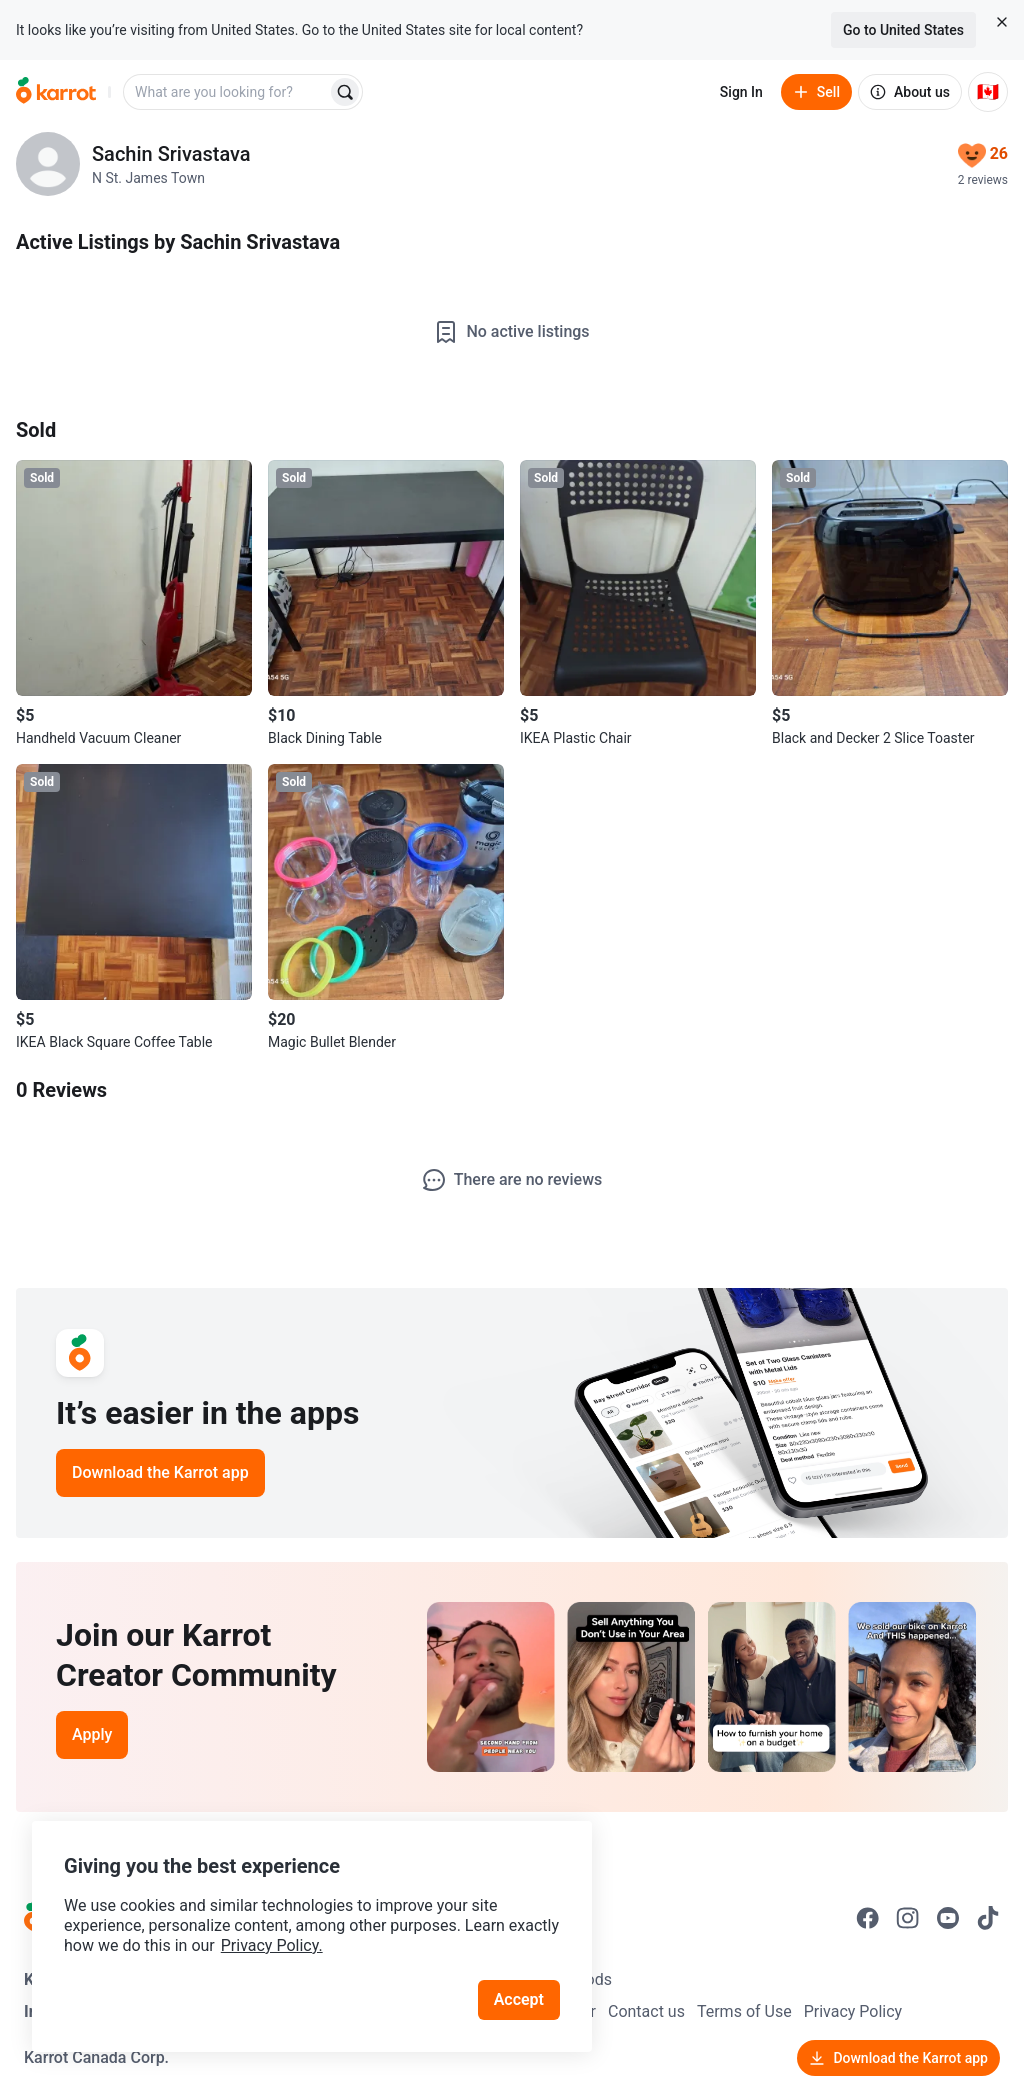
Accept (519, 1999)
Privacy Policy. (272, 1945)
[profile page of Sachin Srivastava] (48, 164)
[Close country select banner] (1002, 22)
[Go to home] (56, 92)
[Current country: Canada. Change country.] (988, 92)
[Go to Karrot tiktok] (988, 1918)
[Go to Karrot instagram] (908, 1918)
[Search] (345, 92)
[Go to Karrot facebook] (868, 1918)
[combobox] (227, 92)
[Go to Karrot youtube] (948, 1918)
